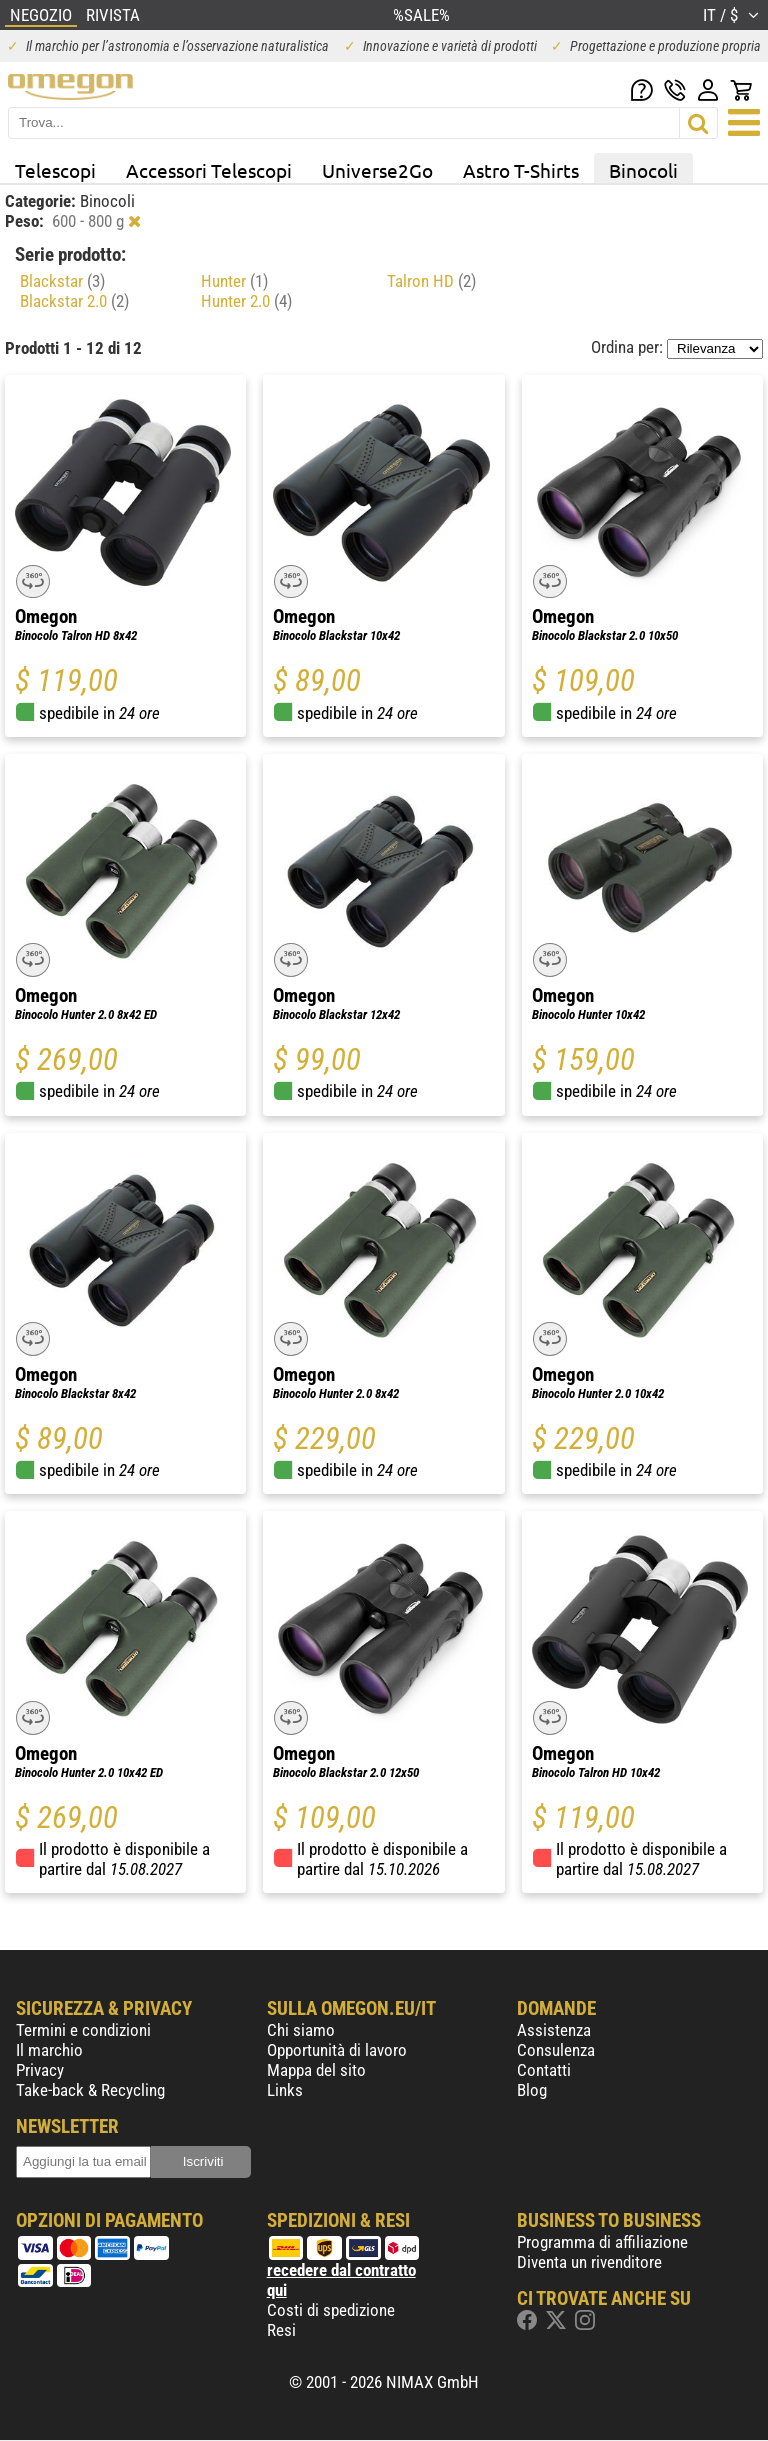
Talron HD (431, 281)
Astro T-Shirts (521, 170)
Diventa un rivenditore (589, 2262)
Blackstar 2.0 (74, 301)
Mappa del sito (316, 2070)
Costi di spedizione (331, 2310)
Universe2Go (377, 170)
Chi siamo (301, 2030)
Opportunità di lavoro (337, 2050)
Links (285, 2090)
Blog (532, 2090)
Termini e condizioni (83, 2030)
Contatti (544, 2070)
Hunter (234, 281)
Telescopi (55, 170)
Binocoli (643, 170)
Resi (281, 2330)
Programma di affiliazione (602, 2242)
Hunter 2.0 (246, 301)
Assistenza (554, 2030)
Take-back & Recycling (90, 2090)
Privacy (40, 2070)
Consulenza (556, 2050)
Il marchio (49, 2050)
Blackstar (62, 281)
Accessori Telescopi (209, 170)
